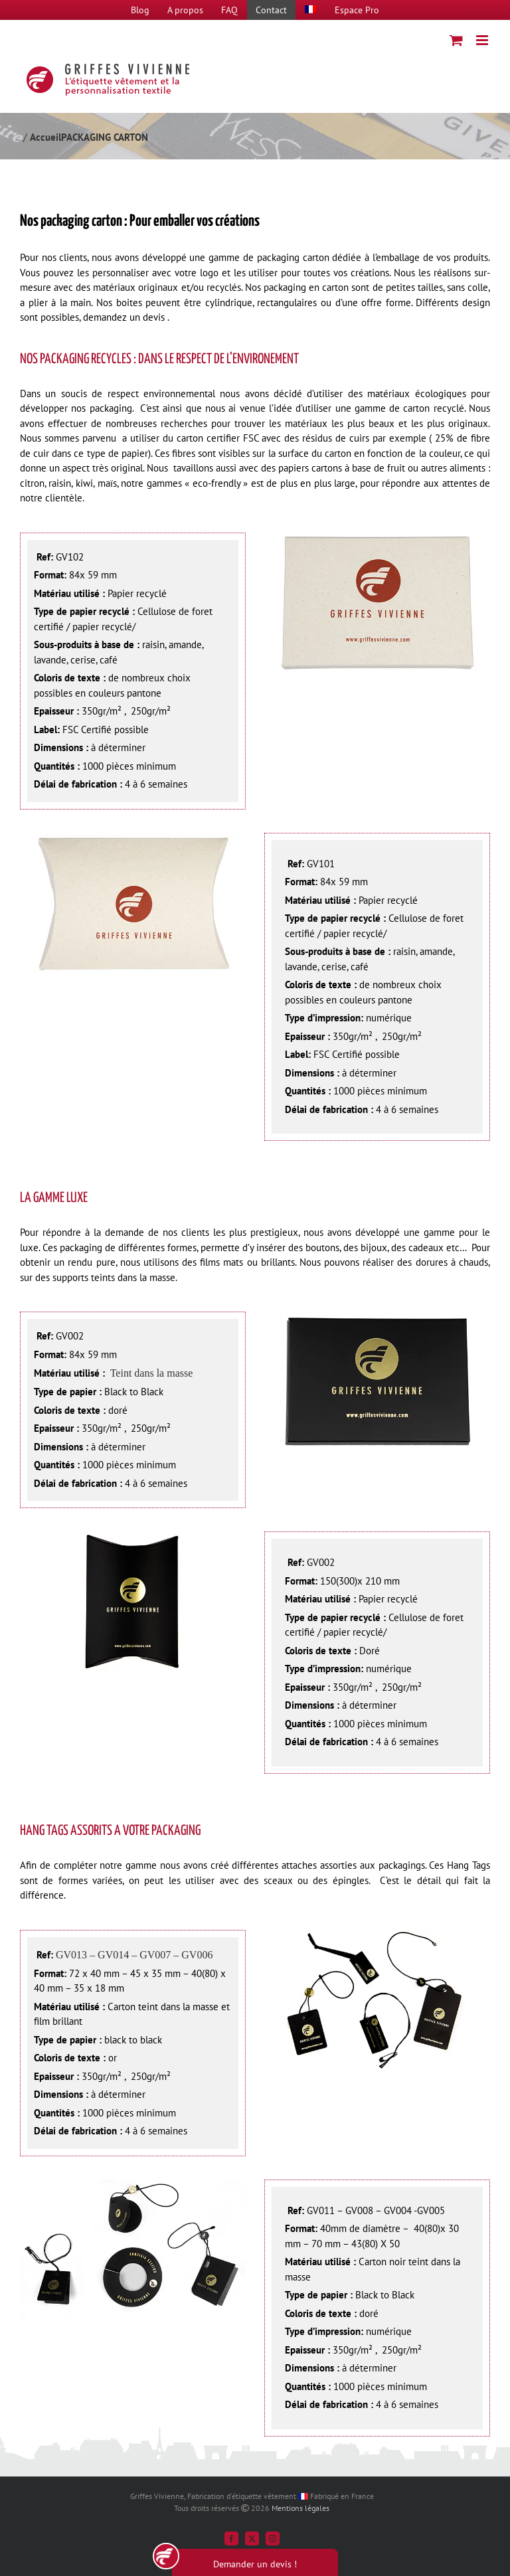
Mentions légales (300, 2508)
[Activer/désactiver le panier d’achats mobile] (456, 40)
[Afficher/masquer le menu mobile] (483, 40)
